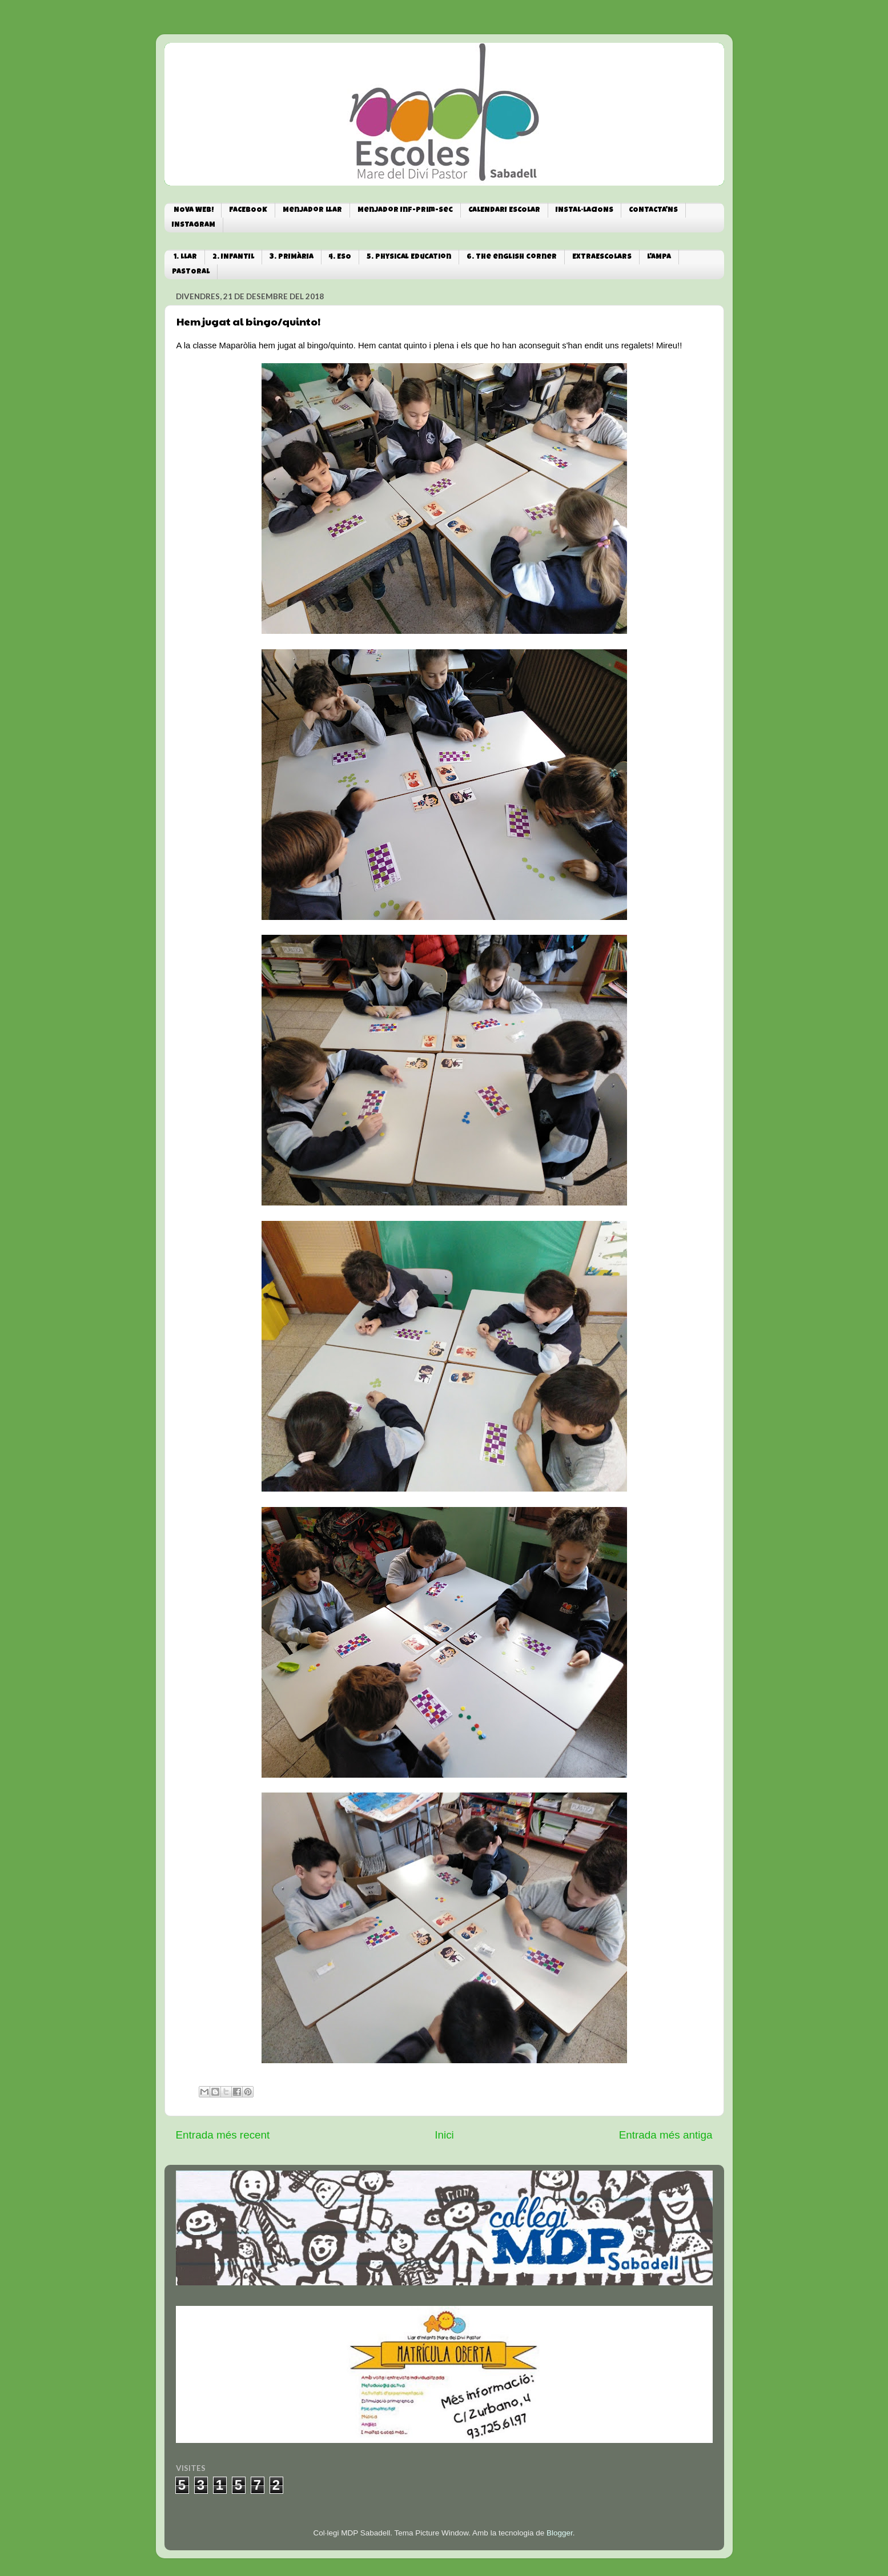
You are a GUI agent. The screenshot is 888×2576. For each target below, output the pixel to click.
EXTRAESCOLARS (602, 257)
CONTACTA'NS (653, 210)
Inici (444, 2135)
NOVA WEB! (194, 210)
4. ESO (340, 257)
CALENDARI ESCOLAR (504, 210)
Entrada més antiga (666, 2135)
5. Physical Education (409, 257)
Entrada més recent (223, 2135)
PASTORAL (191, 272)
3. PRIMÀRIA (292, 257)
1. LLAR (185, 257)
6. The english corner (512, 257)
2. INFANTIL (233, 257)
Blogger (560, 2533)
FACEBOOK (248, 210)
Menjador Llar (312, 210)
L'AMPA (659, 257)
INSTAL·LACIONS (584, 210)
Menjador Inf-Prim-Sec (405, 210)
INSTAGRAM (193, 225)
